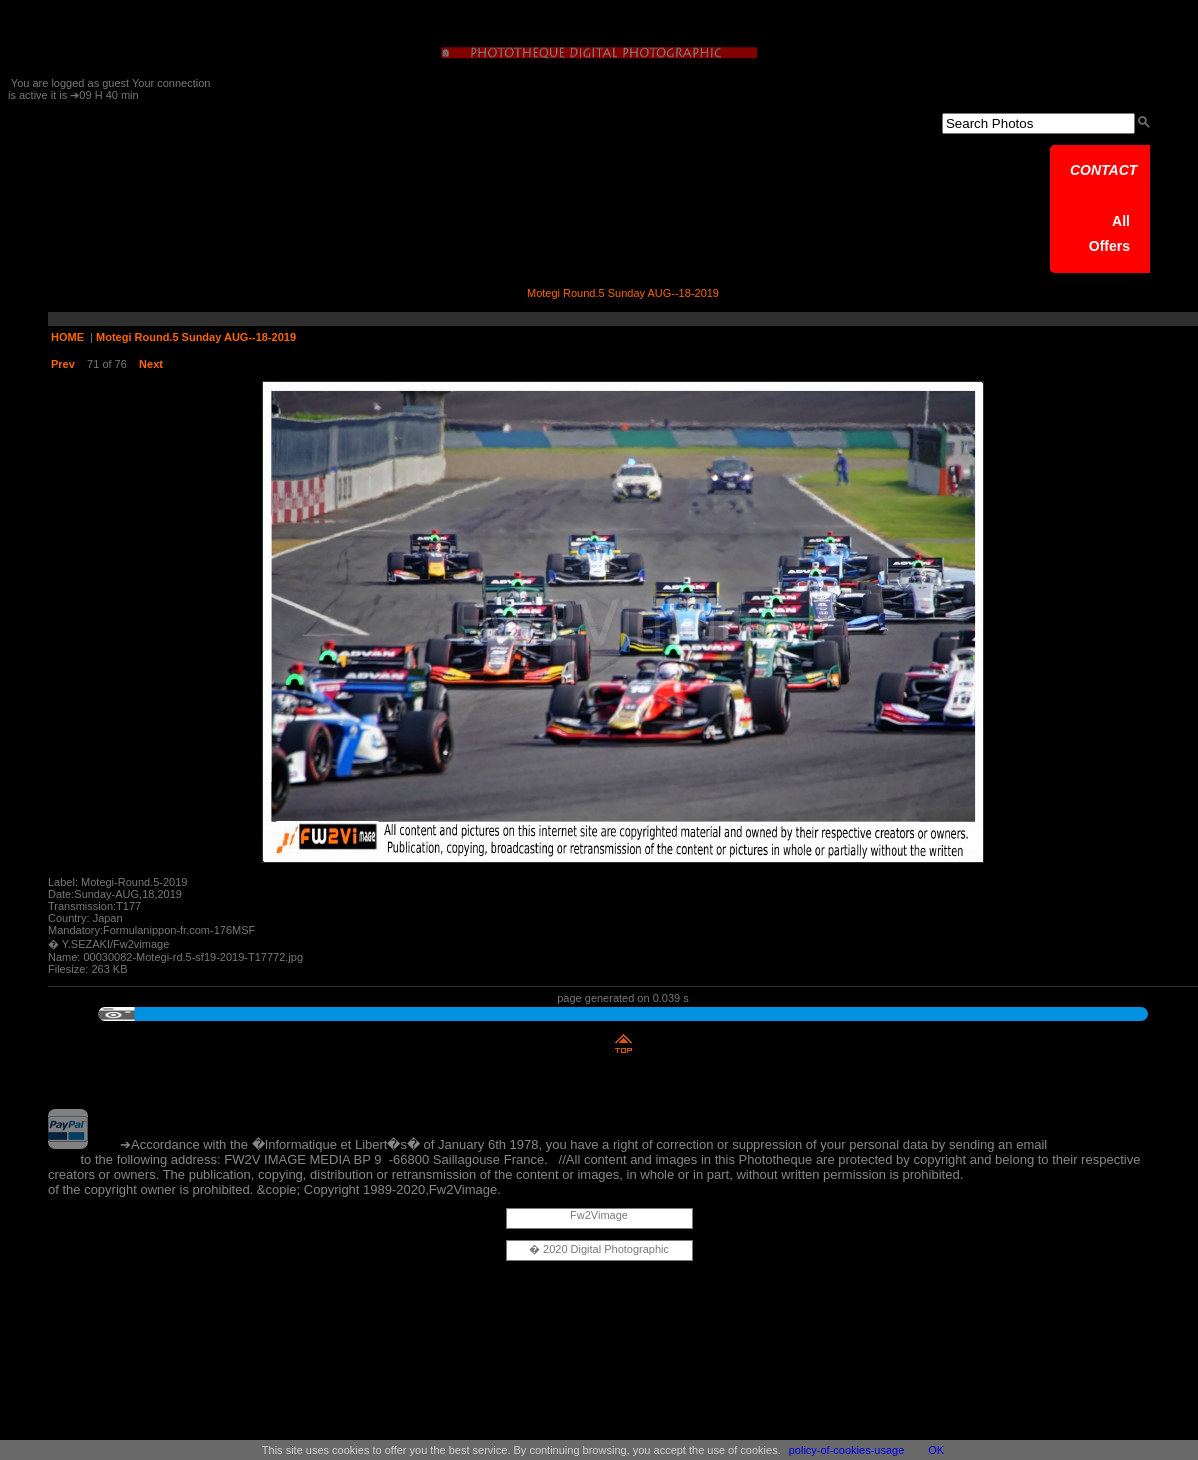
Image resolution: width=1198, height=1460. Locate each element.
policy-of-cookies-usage (847, 1450)
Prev (63, 364)
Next (151, 364)
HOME (67, 337)
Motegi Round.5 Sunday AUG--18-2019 (196, 337)
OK (936, 1450)
